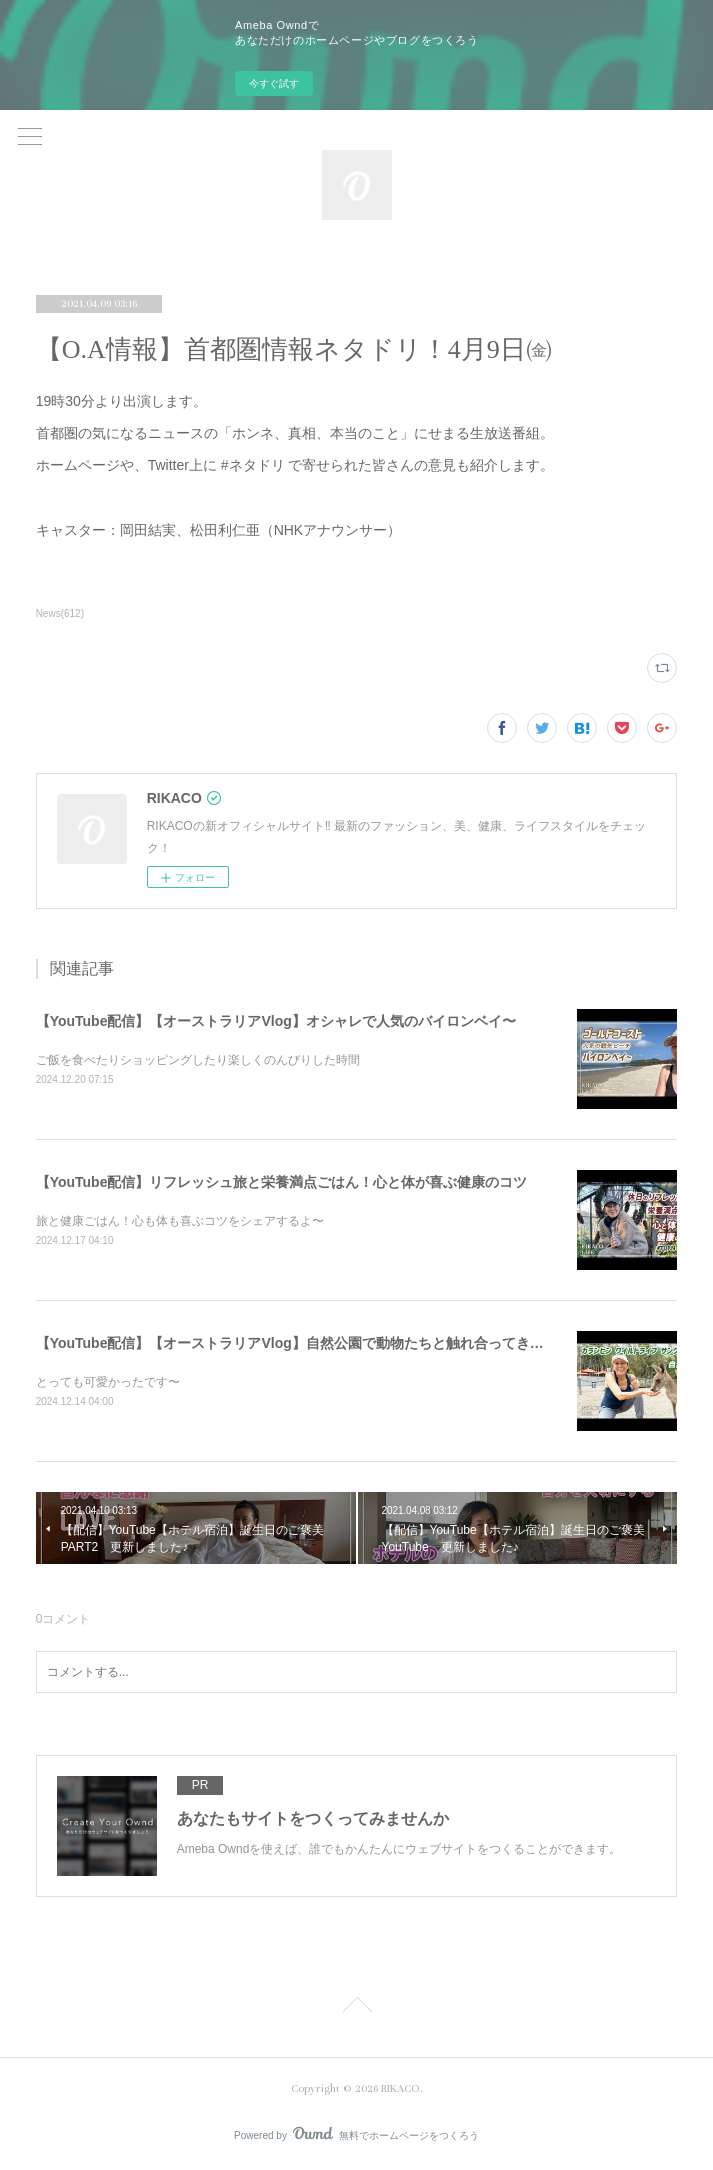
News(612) (60, 613)
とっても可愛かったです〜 (108, 1382)
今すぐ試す (274, 83)
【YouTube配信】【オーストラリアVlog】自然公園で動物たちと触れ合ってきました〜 (311, 1343)
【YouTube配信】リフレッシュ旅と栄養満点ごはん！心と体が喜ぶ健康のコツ (282, 1182)
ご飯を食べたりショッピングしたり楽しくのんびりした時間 (198, 1060)
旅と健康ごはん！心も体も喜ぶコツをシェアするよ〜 (180, 1221)
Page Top (356, 2008)
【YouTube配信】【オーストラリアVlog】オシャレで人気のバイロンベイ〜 (276, 1021)
